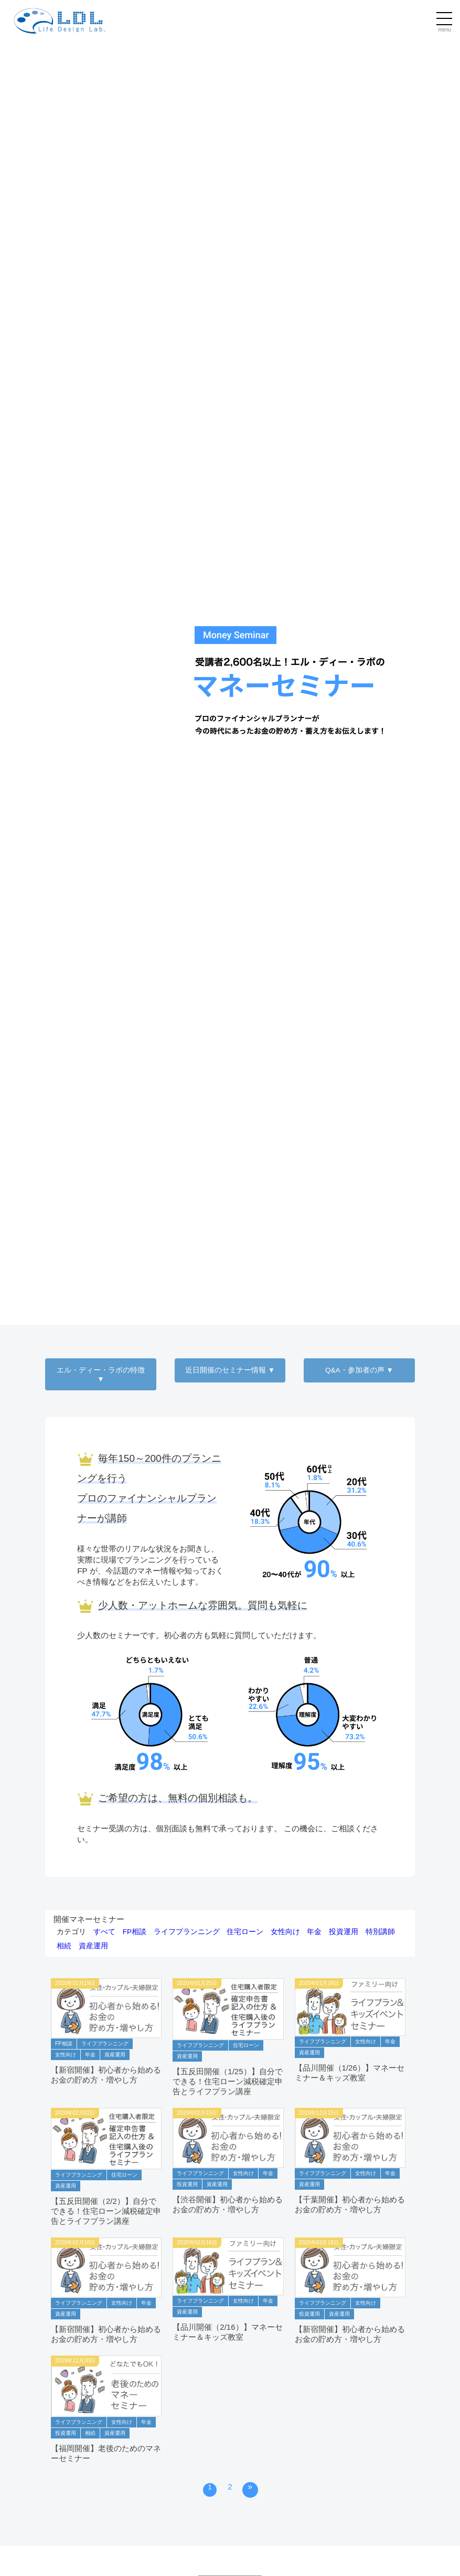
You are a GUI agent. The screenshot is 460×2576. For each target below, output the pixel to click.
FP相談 (134, 1932)
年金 (314, 1932)
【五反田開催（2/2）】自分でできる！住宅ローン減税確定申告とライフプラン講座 (106, 2211)
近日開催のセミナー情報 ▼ (230, 1370)
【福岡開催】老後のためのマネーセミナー (106, 2453)
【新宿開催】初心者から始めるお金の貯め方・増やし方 (106, 2075)
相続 (64, 1946)
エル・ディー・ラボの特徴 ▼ (101, 1374)
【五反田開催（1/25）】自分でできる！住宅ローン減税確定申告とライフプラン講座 (228, 2081)
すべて (104, 1932)
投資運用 (343, 1932)
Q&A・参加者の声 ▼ (359, 1370)
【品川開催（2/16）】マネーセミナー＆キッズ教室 (228, 2332)
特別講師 (380, 1932)
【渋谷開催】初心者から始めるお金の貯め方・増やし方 (228, 2204)
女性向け (285, 1932)
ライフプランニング (187, 1932)
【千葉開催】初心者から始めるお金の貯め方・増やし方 (350, 2204)
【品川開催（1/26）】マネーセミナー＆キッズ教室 (350, 2073)
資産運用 (93, 1946)
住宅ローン (245, 1932)
